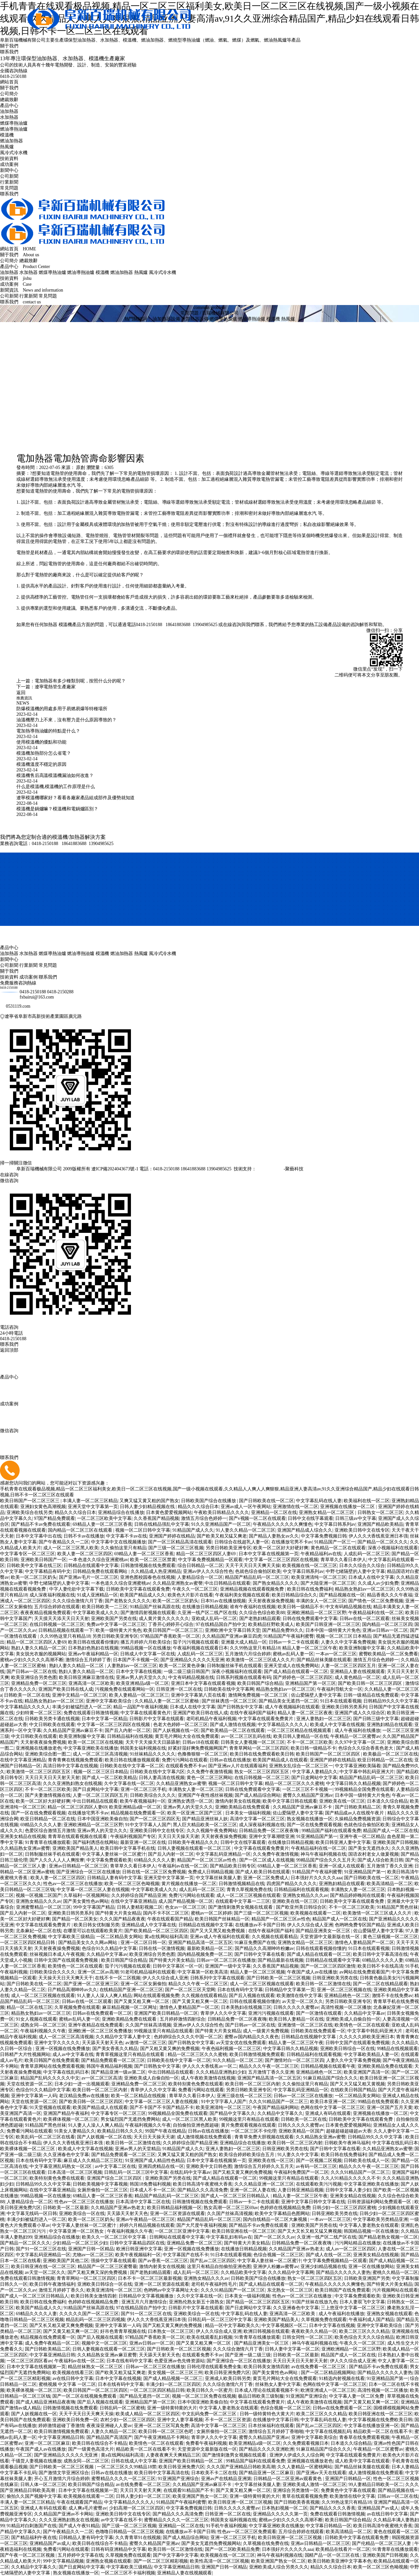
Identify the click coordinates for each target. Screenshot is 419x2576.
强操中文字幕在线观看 (113, 2260)
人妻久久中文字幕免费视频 (348, 1642)
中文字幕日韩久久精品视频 (353, 1783)
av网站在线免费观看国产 (364, 1972)
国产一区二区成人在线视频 (266, 1860)
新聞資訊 (31, 290)
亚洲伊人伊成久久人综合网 (296, 2455)
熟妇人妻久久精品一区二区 (38, 1648)
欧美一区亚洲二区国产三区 (195, 1812)
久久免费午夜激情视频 (209, 1771)
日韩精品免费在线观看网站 (101, 1571)
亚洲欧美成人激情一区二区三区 (314, 2484)
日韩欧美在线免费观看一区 (318, 2030)
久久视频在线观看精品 (275, 1936)
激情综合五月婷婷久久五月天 (264, 2166)
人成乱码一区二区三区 (367, 1553)
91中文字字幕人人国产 (148, 1824)
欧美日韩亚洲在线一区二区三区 (244, 2231)
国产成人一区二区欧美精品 (109, 1777)
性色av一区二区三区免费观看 (246, 2531)
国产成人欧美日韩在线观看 (262, 1871)
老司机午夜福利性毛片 (214, 2284)
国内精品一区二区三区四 (387, 1624)
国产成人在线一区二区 (328, 2254)
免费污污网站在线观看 (185, 1759)
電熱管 (41, 574)
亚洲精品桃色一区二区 (347, 1995)
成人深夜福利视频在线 (52, 1595)
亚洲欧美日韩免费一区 (75, 2419)
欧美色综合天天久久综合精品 (364, 2337)
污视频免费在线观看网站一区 (124, 1689)
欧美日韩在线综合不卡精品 (99, 2443)
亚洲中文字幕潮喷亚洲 (271, 1836)
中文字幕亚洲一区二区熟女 (77, 2231)
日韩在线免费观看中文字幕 (309, 1618)
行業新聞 (9, 182)
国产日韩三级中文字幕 (376, 1718)
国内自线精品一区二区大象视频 (275, 2219)
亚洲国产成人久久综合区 (360, 1712)
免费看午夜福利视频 (206, 2443)
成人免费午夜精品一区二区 (52, 2343)
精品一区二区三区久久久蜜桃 (294, 1783)
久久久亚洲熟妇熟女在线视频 (72, 1783)
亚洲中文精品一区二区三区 (79, 1695)
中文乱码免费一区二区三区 (210, 2413)
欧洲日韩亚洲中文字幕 (139, 2248)
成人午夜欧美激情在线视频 (208, 2078)
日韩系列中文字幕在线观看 (217, 1977)
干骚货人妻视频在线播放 (36, 2461)
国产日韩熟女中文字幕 (240, 1706)
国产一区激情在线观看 (319, 2013)
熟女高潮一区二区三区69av (231, 2207)
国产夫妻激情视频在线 (48, 1795)
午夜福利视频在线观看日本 (200, 1648)
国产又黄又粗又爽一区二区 (142, 2001)
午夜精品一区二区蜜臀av (355, 1736)
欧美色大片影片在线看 (190, 1595)
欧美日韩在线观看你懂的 (93, 1642)
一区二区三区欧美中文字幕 (104, 1518)
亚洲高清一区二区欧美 (91, 1683)
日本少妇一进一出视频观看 (81, 2083)
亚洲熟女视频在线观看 (389, 2313)
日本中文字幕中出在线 (38, 1536)
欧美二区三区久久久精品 (364, 2331)
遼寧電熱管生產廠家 (55, 686)
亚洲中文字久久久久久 (57, 2042)
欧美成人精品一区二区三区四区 (147, 2413)
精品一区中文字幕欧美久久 (232, 2325)
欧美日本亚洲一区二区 (333, 2101)
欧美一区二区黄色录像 (182, 1665)
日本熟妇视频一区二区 (284, 2508)
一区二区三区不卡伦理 (253, 2131)
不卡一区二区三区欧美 (310, 1742)
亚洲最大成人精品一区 (244, 1642)
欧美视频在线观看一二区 (315, 1913)
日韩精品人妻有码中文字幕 (114, 1877)
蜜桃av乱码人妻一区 (293, 1653)
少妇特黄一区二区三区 (39, 1712)
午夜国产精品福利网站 (276, 2107)
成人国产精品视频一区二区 (185, 1901)
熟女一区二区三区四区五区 (262, 1771)
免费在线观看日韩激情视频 (91, 1712)
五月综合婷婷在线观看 (57, 1606)
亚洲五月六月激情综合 (144, 2301)
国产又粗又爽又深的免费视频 (97, 2272)
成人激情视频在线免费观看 (204, 2137)
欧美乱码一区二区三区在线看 (45, 2137)
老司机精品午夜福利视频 (211, 1718)
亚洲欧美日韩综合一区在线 (347, 2048)
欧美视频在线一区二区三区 (309, 1565)
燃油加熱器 (11, 140)
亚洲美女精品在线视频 (23, 1836)
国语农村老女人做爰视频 (373, 1854)
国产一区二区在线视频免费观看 (85, 2396)
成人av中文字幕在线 (72, 2054)
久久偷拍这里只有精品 (123, 1547)
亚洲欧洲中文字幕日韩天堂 (232, 1630)
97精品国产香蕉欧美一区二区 (170, 1636)
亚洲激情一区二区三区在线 (305, 2025)
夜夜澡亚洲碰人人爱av (109, 2425)
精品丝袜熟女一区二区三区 (96, 2366)
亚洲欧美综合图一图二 (48, 1754)
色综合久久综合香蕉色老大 (366, 1748)
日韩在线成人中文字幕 (133, 2461)
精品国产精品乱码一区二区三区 (257, 1577)
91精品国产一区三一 (334, 1542)
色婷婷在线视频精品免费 (285, 2207)
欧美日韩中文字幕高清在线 (380, 1954)
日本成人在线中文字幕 (371, 1577)
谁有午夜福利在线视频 (253, 1606)
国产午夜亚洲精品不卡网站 (161, 2437)
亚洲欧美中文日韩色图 (209, 2166)
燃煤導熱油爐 (13, 123)
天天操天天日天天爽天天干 (65, 1977)
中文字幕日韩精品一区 (328, 2525)
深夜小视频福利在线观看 (393, 1547)
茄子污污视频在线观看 (196, 1642)
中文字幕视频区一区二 (284, 2325)
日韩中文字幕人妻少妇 (348, 2190)
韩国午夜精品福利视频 (109, 2066)
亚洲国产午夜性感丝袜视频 (205, 1795)
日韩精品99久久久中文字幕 (390, 1701)
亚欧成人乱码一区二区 (214, 1618)
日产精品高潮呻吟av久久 (72, 1989)
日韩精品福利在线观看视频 (301, 1889)
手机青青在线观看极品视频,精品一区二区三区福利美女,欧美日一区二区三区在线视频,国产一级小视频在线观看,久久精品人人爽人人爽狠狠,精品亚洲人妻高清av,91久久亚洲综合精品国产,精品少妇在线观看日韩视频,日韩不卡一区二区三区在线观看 (209, 18)
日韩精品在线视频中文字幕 (205, 1924)
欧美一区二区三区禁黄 (153, 1559)
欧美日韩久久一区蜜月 (209, 2390)
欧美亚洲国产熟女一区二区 (200, 2496)
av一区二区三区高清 (102, 2078)
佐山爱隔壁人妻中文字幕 (316, 1695)
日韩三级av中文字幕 (355, 1518)
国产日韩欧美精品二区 (357, 1807)
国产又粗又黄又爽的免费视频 (170, 2048)
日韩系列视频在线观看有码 (243, 1677)
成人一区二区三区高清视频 (100, 1754)
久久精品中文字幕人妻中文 (124, 2036)
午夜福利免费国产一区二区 (301, 2172)
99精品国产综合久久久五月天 (325, 1860)
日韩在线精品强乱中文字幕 (161, 1524)
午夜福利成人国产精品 (371, 2319)
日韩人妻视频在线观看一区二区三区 (194, 1848)
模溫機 (7, 135)
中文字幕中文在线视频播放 (118, 1542)
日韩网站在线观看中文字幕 (176, 2237)
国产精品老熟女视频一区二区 (388, 2237)
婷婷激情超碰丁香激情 (61, 2425)
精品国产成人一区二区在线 (390, 1830)
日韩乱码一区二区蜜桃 (122, 2407)
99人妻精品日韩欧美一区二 (376, 2484)
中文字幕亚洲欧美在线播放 (91, 1748)
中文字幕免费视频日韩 (323, 1536)
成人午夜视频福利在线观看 (292, 1706)
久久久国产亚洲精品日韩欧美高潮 (241, 2466)
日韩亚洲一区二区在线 (179, 1689)
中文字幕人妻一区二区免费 (357, 2396)
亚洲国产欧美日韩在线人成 (65, 1689)
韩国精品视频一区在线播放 (371, 2231)
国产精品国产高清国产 (109, 2437)
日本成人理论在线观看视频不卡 (266, 2390)
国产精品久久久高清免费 (202, 2190)
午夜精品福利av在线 (321, 1553)
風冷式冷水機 (13, 152)
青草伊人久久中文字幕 (223, 2013)
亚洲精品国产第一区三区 (310, 1683)
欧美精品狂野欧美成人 (271, 1624)
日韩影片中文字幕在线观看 (156, 1718)
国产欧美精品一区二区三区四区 (156, 1930)
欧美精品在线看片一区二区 (343, 2549)
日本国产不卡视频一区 (135, 1659)
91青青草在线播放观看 (47, 1842)
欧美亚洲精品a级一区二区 (142, 1683)
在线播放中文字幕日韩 (276, 2419)
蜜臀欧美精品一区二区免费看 (388, 1653)
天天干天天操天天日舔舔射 (152, 1742)
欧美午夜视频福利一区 (142, 1801)
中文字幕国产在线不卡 (185, 2254)
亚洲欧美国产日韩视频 (395, 1842)
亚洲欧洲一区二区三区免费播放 (100, 2030)
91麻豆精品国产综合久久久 (330, 2078)
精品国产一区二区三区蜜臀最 (107, 2266)
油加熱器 (9, 111)
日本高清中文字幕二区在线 (143, 2201)
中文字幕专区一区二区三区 (27, 1553)
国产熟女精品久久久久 (276, 1583)
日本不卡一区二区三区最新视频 (150, 2278)
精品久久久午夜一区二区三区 (198, 1983)
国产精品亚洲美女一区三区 (323, 1930)
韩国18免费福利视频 (150, 2184)
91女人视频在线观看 (36, 2019)
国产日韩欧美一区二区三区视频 (278, 1977)
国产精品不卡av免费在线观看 (40, 1524)
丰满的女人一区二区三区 (321, 1600)
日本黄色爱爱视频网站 (169, 1512)
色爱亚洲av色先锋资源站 (179, 2360)
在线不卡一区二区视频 (117, 1977)
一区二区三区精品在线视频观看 (300, 1730)
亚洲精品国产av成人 (377, 2508)
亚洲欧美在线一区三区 (342, 1801)
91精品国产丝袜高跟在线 (155, 1606)
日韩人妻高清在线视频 (162, 1777)
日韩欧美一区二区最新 (65, 2207)
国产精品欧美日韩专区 (233, 1866)
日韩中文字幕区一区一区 (178, 1966)
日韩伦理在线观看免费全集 (214, 2366)
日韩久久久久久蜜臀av (296, 2007)
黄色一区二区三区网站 (209, 1777)
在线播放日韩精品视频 (205, 1606)
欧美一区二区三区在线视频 (95, 1742)
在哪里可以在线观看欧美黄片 (92, 1930)
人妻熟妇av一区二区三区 (132, 1665)
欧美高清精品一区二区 (389, 1883)
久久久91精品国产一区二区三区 (233, 2290)
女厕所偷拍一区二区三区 (102, 2190)
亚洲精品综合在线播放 (121, 1512)
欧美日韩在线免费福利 (310, 1589)
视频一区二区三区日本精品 (343, 1636)
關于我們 (9, 46)
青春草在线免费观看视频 (364, 2437)
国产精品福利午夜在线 (34, 2537)
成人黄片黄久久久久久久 (164, 1618)
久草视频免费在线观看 (77, 2007)
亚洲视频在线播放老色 (38, 1748)
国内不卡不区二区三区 (166, 1913)
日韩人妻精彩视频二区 (140, 1907)
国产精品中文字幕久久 (232, 2113)
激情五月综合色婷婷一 (204, 1518)
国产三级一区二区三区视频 (175, 1547)
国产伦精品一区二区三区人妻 (382, 2543)
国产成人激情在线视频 (233, 1724)
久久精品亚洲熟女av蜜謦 (178, 1583)
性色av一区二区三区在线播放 (72, 1883)
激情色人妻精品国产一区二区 (364, 1942)
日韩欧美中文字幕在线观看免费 (138, 1589)
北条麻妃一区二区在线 (38, 1930)
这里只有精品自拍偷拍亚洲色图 (219, 2266)
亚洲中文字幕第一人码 (34, 2095)
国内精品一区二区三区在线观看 (80, 1530)
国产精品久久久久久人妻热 (343, 2272)
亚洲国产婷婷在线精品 (171, 1536)
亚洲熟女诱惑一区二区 (190, 1801)
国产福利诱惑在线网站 (95, 1842)
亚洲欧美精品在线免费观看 (243, 1807)
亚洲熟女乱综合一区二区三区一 (301, 1765)
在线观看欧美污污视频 (319, 2184)
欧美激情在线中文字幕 (299, 1995)
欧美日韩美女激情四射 (94, 2296)
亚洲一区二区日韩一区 (143, 1942)
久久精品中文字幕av (106, 1954)
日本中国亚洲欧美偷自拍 (102, 1818)
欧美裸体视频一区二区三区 (70, 2119)
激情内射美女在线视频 (238, 1801)
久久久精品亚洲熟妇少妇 (221, 2072)
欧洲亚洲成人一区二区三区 (328, 2390)
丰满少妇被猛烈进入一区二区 (81, 1706)
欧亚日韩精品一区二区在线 (384, 1759)
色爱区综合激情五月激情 (50, 1830)
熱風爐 (7, 146)
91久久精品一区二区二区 (238, 2060)
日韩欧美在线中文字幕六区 (157, 1771)
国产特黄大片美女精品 (118, 1913)
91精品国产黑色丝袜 (397, 1907)
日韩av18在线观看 (200, 1742)
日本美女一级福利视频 (248, 1812)
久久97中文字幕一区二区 (360, 1742)
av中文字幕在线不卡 (121, 2519)
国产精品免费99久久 (282, 1630)
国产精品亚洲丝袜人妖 (205, 1818)
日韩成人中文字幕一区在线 (147, 1653)
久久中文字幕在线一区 (200, 2296)
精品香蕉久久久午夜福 (389, 1595)
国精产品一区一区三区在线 (332, 2555)
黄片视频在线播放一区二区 (188, 1883)
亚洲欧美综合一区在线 (82, 2213)
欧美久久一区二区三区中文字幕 (114, 2237)
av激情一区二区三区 (145, 2042)
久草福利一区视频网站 (86, 1895)
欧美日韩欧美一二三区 (105, 1606)
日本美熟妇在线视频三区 (246, 2007)
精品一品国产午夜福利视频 (140, 1706)
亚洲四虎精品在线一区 (161, 2166)
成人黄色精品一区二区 (357, 1677)
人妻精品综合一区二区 (200, 1577)
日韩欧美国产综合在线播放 (209, 1500)
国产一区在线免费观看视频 (38, 1812)
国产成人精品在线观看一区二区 (296, 1671)
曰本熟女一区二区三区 (171, 2331)
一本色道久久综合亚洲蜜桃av (98, 1559)
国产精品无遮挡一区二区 (144, 2396)
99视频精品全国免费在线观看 (364, 1789)
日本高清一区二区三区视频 (74, 2172)
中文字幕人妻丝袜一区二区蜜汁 (114, 1854)
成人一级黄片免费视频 (265, 2030)
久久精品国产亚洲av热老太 (118, 2207)
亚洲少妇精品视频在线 (323, 2266)
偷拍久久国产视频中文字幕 (34, 2496)
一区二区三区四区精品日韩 (28, 1942)
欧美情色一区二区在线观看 (75, 1966)
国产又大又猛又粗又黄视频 (357, 2083)
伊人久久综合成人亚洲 (310, 1924)
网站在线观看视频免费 (156, 1995)
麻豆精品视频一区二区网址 (129, 2007)
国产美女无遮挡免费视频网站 (211, 2543)
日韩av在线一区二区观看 (364, 1618)
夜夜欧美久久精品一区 (314, 2331)
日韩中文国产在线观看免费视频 (66, 1960)
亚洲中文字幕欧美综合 (109, 1701)
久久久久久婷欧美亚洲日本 (366, 2036)
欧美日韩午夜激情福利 (52, 2284)
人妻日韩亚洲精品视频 (300, 2190)
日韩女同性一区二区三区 (307, 2337)
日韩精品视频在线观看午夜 (328, 2066)
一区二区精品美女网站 (119, 1936)
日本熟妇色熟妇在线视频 (93, 1648)
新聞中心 (9, 170)
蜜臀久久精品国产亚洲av (308, 1795)
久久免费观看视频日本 (305, 2443)
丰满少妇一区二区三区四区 (173, 2384)
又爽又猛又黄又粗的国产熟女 (149, 1500)
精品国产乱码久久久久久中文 (50, 2078)
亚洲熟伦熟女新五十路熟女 (196, 2301)
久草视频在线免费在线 (266, 2543)
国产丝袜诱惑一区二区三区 (229, 1701)
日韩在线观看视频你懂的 (321, 1948)
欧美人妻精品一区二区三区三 (139, 1695)
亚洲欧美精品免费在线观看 (130, 2019)
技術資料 (9, 158)
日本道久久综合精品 (387, 1801)
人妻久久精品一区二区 (113, 2431)
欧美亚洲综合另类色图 (34, 1677)
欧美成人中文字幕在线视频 (337, 1724)
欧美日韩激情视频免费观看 (256, 2054)
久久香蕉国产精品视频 (156, 1518)
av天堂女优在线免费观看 (241, 2042)
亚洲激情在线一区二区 (295, 1506)
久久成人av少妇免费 (378, 1583)
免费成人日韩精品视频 (210, 1871)
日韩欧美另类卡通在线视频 (52, 1718)
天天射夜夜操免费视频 (271, 1600)
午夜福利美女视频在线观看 (242, 1595)
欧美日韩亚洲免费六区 (227, 2372)
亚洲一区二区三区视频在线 (344, 1989)
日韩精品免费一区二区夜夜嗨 (269, 1830)
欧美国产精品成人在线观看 (280, 1759)
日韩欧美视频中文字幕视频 (100, 2184)
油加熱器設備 (166, 318)
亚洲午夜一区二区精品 (362, 1836)
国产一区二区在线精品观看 (380, 1983)
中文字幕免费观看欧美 (109, 1860)
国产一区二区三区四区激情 (328, 1966)
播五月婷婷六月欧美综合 (145, 1642)
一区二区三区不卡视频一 (307, 1789)
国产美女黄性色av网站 (86, 1901)
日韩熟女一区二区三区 (380, 1512)
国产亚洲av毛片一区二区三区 (88, 1577)
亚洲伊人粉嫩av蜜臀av (275, 2266)
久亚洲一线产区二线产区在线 (207, 1612)
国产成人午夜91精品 (79, 2525)
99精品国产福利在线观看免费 (331, 1830)
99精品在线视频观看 (397, 2048)
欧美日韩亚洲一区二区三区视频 (240, 2502)
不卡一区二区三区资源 (228, 2419)
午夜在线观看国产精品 (170, 1919)
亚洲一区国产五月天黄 (389, 2107)
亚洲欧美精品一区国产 (301, 2131)
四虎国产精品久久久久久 (291, 1883)
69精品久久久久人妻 (41, 1824)
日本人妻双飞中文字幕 (362, 2301)
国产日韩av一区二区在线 (32, 1671)
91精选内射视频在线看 (342, 2378)
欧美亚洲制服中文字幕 (362, 1648)
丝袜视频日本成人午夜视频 (56, 1954)
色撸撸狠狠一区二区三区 (202, 1754)
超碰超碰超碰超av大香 (349, 2131)
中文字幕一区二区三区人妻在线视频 (93, 1889)
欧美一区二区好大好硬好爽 (280, 1547)
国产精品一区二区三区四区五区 (258, 2301)
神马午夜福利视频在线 (323, 1854)
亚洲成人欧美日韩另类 (228, 2378)
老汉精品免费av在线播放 (84, 2095)
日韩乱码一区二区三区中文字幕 (136, 2172)
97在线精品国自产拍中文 (221, 1624)
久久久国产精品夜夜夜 (122, 1919)
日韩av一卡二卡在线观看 (294, 1642)
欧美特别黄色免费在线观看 (195, 2083)
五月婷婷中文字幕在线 (80, 2555)
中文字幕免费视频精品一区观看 (210, 1559)
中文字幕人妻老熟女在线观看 (369, 2225)
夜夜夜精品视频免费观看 (45, 1612)
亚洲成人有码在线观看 (328, 2113)
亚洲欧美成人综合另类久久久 (278, 2567)
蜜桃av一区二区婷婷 (211, 1913)
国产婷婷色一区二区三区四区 (303, 1677)
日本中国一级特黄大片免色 (332, 1630)
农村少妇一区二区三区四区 (127, 2419)
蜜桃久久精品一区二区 (395, 2272)
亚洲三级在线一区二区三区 (244, 2095)
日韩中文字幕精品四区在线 (137, 2243)
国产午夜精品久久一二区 (64, 1542)
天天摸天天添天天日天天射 (61, 1618)
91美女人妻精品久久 (74, 2131)
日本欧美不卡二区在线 (214, 2472)
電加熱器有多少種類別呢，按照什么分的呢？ (80, 680)
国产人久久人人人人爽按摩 (56, 1860)
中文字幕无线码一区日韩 (32, 2213)
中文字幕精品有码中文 (48, 1571)
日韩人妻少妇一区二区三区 (143, 2496)
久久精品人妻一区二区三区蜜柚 (167, 1701)
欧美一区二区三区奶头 (34, 1577)
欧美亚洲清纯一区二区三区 (318, 1577)
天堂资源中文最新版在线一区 (330, 1936)
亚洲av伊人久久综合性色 (208, 1571)
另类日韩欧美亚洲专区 (228, 1547)
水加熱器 (9, 117)
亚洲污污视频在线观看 (271, 2013)
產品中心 (9, 105)
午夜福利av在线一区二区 (183, 1866)
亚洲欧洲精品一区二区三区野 (316, 1612)
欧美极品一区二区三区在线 (390, 1754)
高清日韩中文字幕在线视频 (70, 1765)
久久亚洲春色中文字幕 (66, 2154)
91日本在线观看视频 (340, 1701)
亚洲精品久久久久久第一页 (280, 2514)
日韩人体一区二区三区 (43, 2484)
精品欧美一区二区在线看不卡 (382, 2431)
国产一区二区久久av (274, 2237)
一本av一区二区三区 (336, 1653)
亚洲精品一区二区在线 (274, 1512)
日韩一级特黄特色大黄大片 (267, 2413)
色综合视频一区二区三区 (278, 2254)
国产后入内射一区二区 (128, 1730)
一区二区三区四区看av (29, 2360)
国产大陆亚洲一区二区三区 (328, 1583)
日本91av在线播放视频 (223, 1600)
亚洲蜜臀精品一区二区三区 (43, 1907)
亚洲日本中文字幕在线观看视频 (203, 1683)
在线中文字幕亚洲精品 (23, 1759)
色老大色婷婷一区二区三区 (180, 1724)
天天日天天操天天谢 (178, 1836)
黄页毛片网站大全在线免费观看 (187, 1736)
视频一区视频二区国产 (39, 1895)
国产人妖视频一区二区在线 (104, 2137)
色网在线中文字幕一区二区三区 (333, 2107)
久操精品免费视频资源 (357, 1818)
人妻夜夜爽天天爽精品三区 (173, 2455)
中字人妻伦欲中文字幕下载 (76, 1589)
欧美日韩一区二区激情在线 (323, 1983)
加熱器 (50, 624)
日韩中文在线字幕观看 (310, 1518)
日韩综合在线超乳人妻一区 (241, 1542)
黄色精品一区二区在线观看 (338, 1547)
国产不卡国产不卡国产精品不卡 (162, 2107)
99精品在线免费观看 (378, 2101)
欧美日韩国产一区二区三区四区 (328, 1754)
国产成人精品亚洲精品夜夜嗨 (45, 2402)
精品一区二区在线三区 (29, 2007)
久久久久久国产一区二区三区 (89, 2313)
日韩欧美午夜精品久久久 (193, 1842)
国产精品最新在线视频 (280, 1960)
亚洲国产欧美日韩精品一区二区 (166, 2013)
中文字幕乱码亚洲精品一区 (223, 1854)
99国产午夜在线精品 (165, 2131)
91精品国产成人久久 (193, 1530)
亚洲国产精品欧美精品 (380, 1524)
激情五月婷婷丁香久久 (61, 2290)
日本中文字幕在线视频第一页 (268, 1553)
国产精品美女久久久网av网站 (88, 1942)
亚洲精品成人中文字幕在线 (148, 1924)
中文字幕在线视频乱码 (328, 2431)
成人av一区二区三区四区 (351, 2248)
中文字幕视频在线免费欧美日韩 (380, 2419)
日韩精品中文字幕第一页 (290, 1989)
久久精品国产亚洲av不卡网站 (63, 2514)
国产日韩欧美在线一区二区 (266, 1500)
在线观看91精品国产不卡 (188, 2490)
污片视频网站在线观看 (395, 2290)
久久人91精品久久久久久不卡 (350, 2178)
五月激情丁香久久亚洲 (389, 1866)
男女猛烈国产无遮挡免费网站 (130, 2119)
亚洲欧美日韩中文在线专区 (362, 1530)
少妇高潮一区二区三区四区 (136, 2508)
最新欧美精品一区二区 (210, 1948)
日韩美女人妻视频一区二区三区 (253, 1742)
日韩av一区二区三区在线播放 (226, 1960)
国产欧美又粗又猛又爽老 (222, 1536)
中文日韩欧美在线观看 (52, 1724)
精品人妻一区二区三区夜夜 (305, 1712)
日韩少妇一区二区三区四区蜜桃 (344, 2207)
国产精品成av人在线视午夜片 (355, 1812)
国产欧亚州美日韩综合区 (301, 1907)
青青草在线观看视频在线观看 (78, 1836)
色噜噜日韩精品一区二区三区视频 (129, 2531)
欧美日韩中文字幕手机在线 (127, 1848)
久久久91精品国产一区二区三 (278, 2101)
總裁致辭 (9, 99)
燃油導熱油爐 (13, 129)
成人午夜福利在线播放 (357, 1730)
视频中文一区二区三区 (104, 2343)
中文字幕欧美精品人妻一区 (371, 2054)
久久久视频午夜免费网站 (212, 1830)
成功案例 (9, 164)
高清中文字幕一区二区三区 (257, 1818)
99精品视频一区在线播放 (145, 1648)
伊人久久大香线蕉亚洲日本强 (378, 1536)
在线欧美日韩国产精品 (353, 2089)
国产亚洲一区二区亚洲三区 (91, 1983)
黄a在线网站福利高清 (166, 1936)
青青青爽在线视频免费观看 (75, 1759)
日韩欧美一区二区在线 (27, 1695)
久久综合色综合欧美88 (262, 1612)
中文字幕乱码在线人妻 (319, 1500)
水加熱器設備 (194, 318)
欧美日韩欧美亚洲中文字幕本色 (340, 2561)
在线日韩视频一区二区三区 (56, 1624)
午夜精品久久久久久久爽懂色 (282, 1524)
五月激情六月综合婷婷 (248, 1653)
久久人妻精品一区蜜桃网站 (304, 2466)
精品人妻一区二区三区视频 (257, 1972)
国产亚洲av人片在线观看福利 (237, 1765)
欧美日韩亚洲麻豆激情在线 (86, 1677)
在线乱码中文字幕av (190, 2172)
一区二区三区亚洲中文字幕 (182, 2231)
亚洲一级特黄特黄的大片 (172, 2407)
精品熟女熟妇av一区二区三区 (364, 1589)
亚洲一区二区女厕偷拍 (143, 1983)
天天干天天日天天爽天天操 (252, 1565)
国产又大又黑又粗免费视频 (218, 1930)
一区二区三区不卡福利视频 (128, 2572)
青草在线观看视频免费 (305, 2496)
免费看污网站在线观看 (201, 2089)
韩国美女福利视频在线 (143, 1748)
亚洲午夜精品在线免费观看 (95, 2025)
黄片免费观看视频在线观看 (248, 2125)
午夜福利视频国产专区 (133, 1836)
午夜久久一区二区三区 (195, 1589)
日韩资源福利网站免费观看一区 (379, 2201)
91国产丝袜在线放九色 (314, 2301)
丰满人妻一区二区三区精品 (90, 1500)
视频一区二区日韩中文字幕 (142, 1530)
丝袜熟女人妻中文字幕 (278, 2384)
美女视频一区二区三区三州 (175, 2372)
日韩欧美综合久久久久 (153, 1795)
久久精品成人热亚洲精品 (156, 1571)
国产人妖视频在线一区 (176, 1730)
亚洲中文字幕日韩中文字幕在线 (313, 2201)
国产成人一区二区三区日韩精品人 (236, 2195)
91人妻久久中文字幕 (298, 2154)
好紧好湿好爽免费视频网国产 (197, 1748)
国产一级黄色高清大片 (91, 2449)
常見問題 (9, 188)
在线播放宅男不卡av (291, 1542)
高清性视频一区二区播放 (346, 2007)
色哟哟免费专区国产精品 (360, 1924)
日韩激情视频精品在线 (241, 1883)
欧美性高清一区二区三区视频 (219, 2561)
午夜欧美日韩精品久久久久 (221, 1512)
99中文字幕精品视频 (63, 2561)
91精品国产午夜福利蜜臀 (289, 1636)
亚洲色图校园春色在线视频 (147, 1577)
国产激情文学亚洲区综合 (64, 2472)
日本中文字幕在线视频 (139, 1671)
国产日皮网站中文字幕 (314, 1777)
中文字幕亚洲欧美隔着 (357, 1765)
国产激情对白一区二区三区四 (294, 2060)
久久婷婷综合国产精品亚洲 (138, 1895)
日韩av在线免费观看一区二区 (102, 2013)
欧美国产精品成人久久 (142, 1595)
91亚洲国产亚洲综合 (306, 2396)
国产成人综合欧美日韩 (380, 1860)
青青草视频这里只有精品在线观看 (131, 2054)
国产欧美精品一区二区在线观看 (233, 1730)
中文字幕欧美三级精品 (71, 1936)
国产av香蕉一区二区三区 (163, 2260)
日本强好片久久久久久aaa (316, 1877)
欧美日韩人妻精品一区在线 (300, 1736)
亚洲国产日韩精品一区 (348, 2478)
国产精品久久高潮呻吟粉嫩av (264, 1948)
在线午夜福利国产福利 (253, 1712)
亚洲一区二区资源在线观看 (177, 2213)
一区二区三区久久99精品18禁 (126, 2466)
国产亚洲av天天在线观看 (321, 2472)
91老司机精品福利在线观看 (147, 1972)
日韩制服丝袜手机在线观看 (234, 1665)
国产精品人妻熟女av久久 (274, 1536)
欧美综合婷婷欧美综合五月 (247, 2154)
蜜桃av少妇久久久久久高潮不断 (32, 1659)
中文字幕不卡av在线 (126, 1536)
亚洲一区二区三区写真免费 (161, 2425)
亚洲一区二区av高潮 (98, 1972)
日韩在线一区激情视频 (162, 1948)
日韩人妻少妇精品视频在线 (147, 1506)
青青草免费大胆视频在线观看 (264, 2137)
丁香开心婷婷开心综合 (171, 1624)
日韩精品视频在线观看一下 (65, 1630)
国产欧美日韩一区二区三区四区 (370, 1683)
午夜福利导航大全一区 (339, 1689)
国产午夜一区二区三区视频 (28, 2555)
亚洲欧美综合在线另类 (29, 1512)
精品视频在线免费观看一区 (138, 1812)
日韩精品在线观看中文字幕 (91, 1565)
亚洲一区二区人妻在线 (253, 2190)
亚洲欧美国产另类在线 (114, 1618)
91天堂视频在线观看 (50, 2107)
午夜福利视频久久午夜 (43, 2030)
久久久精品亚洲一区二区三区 (264, 2184)
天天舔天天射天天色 (102, 2042)
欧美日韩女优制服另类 (96, 1924)
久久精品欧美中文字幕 (243, 2272)
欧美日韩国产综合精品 (260, 1683)
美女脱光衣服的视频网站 (41, 1653)
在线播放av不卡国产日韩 (260, 1924)
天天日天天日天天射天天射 (52, 1777)
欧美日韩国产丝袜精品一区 (222, 1919)
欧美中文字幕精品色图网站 (282, 2213)
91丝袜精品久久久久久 (152, 1754)
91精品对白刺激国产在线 (32, 2525)
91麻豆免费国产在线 (255, 1942)
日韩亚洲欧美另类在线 (335, 1977)
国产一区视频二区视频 (319, 2160)
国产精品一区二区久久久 (382, 1542)
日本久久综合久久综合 (362, 1565)
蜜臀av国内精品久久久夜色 (252, 2036)
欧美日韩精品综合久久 (294, 1595)
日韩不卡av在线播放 (84, 1536)
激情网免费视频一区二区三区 (258, 1695)
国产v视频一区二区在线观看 (257, 1518)
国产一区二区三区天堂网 (190, 1989)
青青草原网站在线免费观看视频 (52, 2066)
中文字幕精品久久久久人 (25, 1706)
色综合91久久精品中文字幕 (109, 1948)
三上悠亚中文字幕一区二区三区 (353, 2307)
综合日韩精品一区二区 (200, 1565)
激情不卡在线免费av (392, 1995)
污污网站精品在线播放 (357, 2243)
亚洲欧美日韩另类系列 (344, 1706)
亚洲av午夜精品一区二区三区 (145, 2219)
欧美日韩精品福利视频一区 (174, 2207)
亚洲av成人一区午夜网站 (245, 1506)
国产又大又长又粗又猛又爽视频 (310, 2231)
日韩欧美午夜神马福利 (347, 2142)
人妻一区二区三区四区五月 (348, 1665)
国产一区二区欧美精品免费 (232, 2549)
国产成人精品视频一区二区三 (173, 2378)
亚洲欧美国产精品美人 (75, 1848)
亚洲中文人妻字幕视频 (180, 2419)
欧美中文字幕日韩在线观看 (290, 1801)
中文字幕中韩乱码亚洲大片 (366, 1771)
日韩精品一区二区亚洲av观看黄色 (288, 2478)
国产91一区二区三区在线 (41, 2248)
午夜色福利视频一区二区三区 (231, 2048)
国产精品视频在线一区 (342, 1595)
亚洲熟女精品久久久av (305, 1895)
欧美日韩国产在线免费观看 (52, 2060)
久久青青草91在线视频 (138, 2537)
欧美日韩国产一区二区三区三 (30, 1500)
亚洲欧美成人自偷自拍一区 (353, 2019)
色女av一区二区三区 (185, 1907)
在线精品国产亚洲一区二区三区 (131, 1989)
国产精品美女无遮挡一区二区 (288, 1701)
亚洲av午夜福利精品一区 (93, 1653)
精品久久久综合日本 (198, 1506)
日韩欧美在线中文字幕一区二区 (132, 1765)
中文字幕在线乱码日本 (66, 2072)
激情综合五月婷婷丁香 (88, 1659)
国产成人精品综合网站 (258, 1795)
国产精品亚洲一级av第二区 (118, 2072)
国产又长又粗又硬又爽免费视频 (61, 2325)
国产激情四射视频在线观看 (147, 1612)
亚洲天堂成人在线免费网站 (291, 1665)
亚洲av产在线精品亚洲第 (226, 2478)
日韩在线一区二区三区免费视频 (154, 1871)
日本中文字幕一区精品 (104, 1718)
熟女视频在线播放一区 (310, 1818)
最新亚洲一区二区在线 (143, 1842)
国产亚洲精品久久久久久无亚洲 (192, 1659)
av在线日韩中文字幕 (72, 2378)
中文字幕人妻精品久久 (314, 1771)
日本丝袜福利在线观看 (271, 2425)
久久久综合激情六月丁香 (77, 1600)
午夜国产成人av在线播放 (312, 1972)
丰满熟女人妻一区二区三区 (195, 1789)
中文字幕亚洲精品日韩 (52, 2354)
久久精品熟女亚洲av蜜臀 (25, 1848)
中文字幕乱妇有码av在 (229, 2237)
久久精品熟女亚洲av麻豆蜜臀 (107, 2354)
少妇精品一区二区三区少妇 (79, 2243)
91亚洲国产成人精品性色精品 (155, 2160)
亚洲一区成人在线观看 (342, 1866)
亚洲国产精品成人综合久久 (304, 1530)
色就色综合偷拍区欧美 (258, 1571)
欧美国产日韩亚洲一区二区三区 (328, 1624)
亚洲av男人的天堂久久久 (141, 1677)
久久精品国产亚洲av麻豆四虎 (231, 1636)
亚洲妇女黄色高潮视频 (43, 1506)
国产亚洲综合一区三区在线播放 (88, 1871)
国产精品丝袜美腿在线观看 (324, 1659)
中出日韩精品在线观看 (227, 1583)
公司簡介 (9, 93)
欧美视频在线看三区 (73, 2372)
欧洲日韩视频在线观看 (266, 2331)
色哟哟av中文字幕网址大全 (171, 2290)
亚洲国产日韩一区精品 (91, 2248)
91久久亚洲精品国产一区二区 (221, 1524)
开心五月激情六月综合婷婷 (61, 2478)
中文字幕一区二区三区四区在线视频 (281, 1559)
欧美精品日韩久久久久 (120, 2131)
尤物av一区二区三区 (92, 2254)
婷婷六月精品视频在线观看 (146, 2225)
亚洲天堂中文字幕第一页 (93, 1506)
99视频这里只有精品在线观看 (163, 2030)
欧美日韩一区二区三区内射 (252, 2083)
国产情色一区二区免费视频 (375, 1600)
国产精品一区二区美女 (75, 1919)
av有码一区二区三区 (316, 2166)
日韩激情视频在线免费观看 (147, 1565)
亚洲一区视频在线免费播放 (62, 2048)
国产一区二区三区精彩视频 (161, 2561)
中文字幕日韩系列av (335, 1524)
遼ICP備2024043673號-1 (114, 1168)
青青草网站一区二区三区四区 (258, 1748)
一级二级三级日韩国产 (187, 1671)
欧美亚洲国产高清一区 (367, 2072)
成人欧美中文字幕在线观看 (362, 2461)
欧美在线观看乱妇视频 (209, 2337)
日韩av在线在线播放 (230, 1759)
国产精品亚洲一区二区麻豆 (266, 2472)
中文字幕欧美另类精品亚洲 (380, 2219)
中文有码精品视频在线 (348, 1606)
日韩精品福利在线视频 (130, 1736)
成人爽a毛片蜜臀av (87, 2508)
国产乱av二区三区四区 (212, 2260)
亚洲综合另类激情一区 (296, 2490)
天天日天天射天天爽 (140, 2490)
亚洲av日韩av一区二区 (385, 1630)
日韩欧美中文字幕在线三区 (34, 1565)
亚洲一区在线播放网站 (371, 2266)
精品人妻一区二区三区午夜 (309, 1648)
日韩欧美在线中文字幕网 (229, 1689)
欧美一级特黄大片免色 (118, 1630)
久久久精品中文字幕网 (291, 2272)
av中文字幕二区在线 (115, 2166)
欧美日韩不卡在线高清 (380, 1966)
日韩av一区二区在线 (397, 2496)
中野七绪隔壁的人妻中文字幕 (355, 1571)
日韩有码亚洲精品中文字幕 (118, 2549)
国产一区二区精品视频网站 (328, 2372)
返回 (21, 692)
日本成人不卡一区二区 (152, 2190)
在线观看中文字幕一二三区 (242, 1901)
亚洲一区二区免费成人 (266, 1877)
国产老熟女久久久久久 (128, 1600)
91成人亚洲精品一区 (97, 1595)
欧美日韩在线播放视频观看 (132, 1759)
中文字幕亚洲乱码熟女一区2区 (61, 2166)
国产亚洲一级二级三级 (248, 2354)
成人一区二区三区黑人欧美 (70, 1547)
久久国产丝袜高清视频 (148, 2025)
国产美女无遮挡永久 (369, 1848)
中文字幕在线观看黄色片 (145, 1712)
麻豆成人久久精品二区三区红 (93, 2160)
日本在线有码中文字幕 (240, 1989)
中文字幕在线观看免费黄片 (266, 1718)
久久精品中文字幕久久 (280, 2113)
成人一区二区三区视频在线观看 (248, 1895)
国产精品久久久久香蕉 (332, 2508)
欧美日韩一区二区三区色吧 (166, 2431)
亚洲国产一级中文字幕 (228, 1966)
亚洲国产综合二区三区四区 (115, 2178)
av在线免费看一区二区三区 (319, 2366)
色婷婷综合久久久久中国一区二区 (188, 2036)
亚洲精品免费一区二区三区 (38, 1683)
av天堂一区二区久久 (302, 2001)
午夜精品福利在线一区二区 (375, 1612)
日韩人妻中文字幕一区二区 (292, 2349)
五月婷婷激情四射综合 (183, 2019)
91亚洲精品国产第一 (316, 1836)
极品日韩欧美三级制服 (261, 2396)
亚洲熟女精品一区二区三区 (327, 1512)
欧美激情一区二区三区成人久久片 (260, 1659)
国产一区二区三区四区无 (155, 1818)
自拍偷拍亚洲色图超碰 (196, 2125)
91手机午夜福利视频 (226, 2525)
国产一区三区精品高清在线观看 (180, 1542)
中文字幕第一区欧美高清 (202, 1972)
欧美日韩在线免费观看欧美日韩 (262, 1754)
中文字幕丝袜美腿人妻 (218, 1877)
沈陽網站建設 (269, 1168)
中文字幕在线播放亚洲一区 (371, 2425)
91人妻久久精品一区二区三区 (245, 1530)
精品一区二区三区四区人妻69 (206, 1553)
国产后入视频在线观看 (251, 1995)
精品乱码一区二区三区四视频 (95, 2319)
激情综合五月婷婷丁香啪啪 (275, 2431)
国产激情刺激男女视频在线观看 (241, 1907)
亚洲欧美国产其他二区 (65, 2260)
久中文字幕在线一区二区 (129, 1783)
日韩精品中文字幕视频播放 (146, 2296)
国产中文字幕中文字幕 (175, 2555)
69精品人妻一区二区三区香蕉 (102, 1524)
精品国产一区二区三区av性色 (207, 1860)
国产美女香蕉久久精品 (115, 2048)
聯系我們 (9, 51)
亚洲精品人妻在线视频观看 (357, 1671)
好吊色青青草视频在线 (123, 2331)
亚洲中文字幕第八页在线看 (198, 1695)
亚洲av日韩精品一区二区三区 (78, 1866)
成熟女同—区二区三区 (43, 2025)
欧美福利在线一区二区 (367, 1500)
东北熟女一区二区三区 (290, 2290)
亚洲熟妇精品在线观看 (389, 1724)
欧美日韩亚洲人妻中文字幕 (343, 1842)
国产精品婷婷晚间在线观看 (357, 1895)
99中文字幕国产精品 (94, 1907)
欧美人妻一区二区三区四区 (84, 1553)
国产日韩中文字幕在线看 (259, 1954)
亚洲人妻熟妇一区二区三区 (323, 1718)
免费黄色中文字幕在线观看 (348, 2490)
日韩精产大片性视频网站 (25, 2054)
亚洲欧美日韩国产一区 (44, 1559)
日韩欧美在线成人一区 (367, 2160)
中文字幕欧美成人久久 (95, 1612)
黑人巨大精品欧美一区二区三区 (205, 1824)
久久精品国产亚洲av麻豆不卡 (72, 1730)
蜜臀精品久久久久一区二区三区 (123, 2478)
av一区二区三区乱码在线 (246, 1736)
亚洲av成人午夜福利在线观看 (219, 1936)
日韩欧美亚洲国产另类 (367, 2278)
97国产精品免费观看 (54, 1518)
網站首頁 (9, 82)
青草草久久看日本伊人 (343, 1559)
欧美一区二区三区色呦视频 (131, 1883)
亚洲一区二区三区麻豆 (47, 2443)
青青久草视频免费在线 (249, 1889)
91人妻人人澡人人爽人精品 (104, 1995)
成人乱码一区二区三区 (202, 1889)
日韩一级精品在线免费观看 (370, 1695)
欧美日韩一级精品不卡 (300, 1606)
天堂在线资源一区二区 (29, 2083)
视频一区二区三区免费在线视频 (204, 2396)
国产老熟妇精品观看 (260, 1618)
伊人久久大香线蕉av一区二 (209, 2066)
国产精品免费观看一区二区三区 (113, 2060)
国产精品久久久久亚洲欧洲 (266, 2449)
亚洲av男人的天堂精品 (137, 2148)
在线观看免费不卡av (186, 1765)
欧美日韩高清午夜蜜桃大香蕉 (202, 2184)
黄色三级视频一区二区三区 (390, 1936)
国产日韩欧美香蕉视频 (296, 2502)
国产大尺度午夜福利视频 (201, 2225)
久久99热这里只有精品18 (65, 1636)
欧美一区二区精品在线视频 (139, 2095)
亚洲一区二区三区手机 (143, 1789)
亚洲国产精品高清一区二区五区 (200, 1942)
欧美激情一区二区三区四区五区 (39, 1771)
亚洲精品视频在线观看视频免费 (252, 1589)
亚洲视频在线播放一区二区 (348, 1506)
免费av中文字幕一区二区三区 (116, 1624)
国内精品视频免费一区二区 (204, 1954)
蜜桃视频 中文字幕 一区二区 (67, 2384)
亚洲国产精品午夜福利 (66, 2113)
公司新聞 (9, 176)
